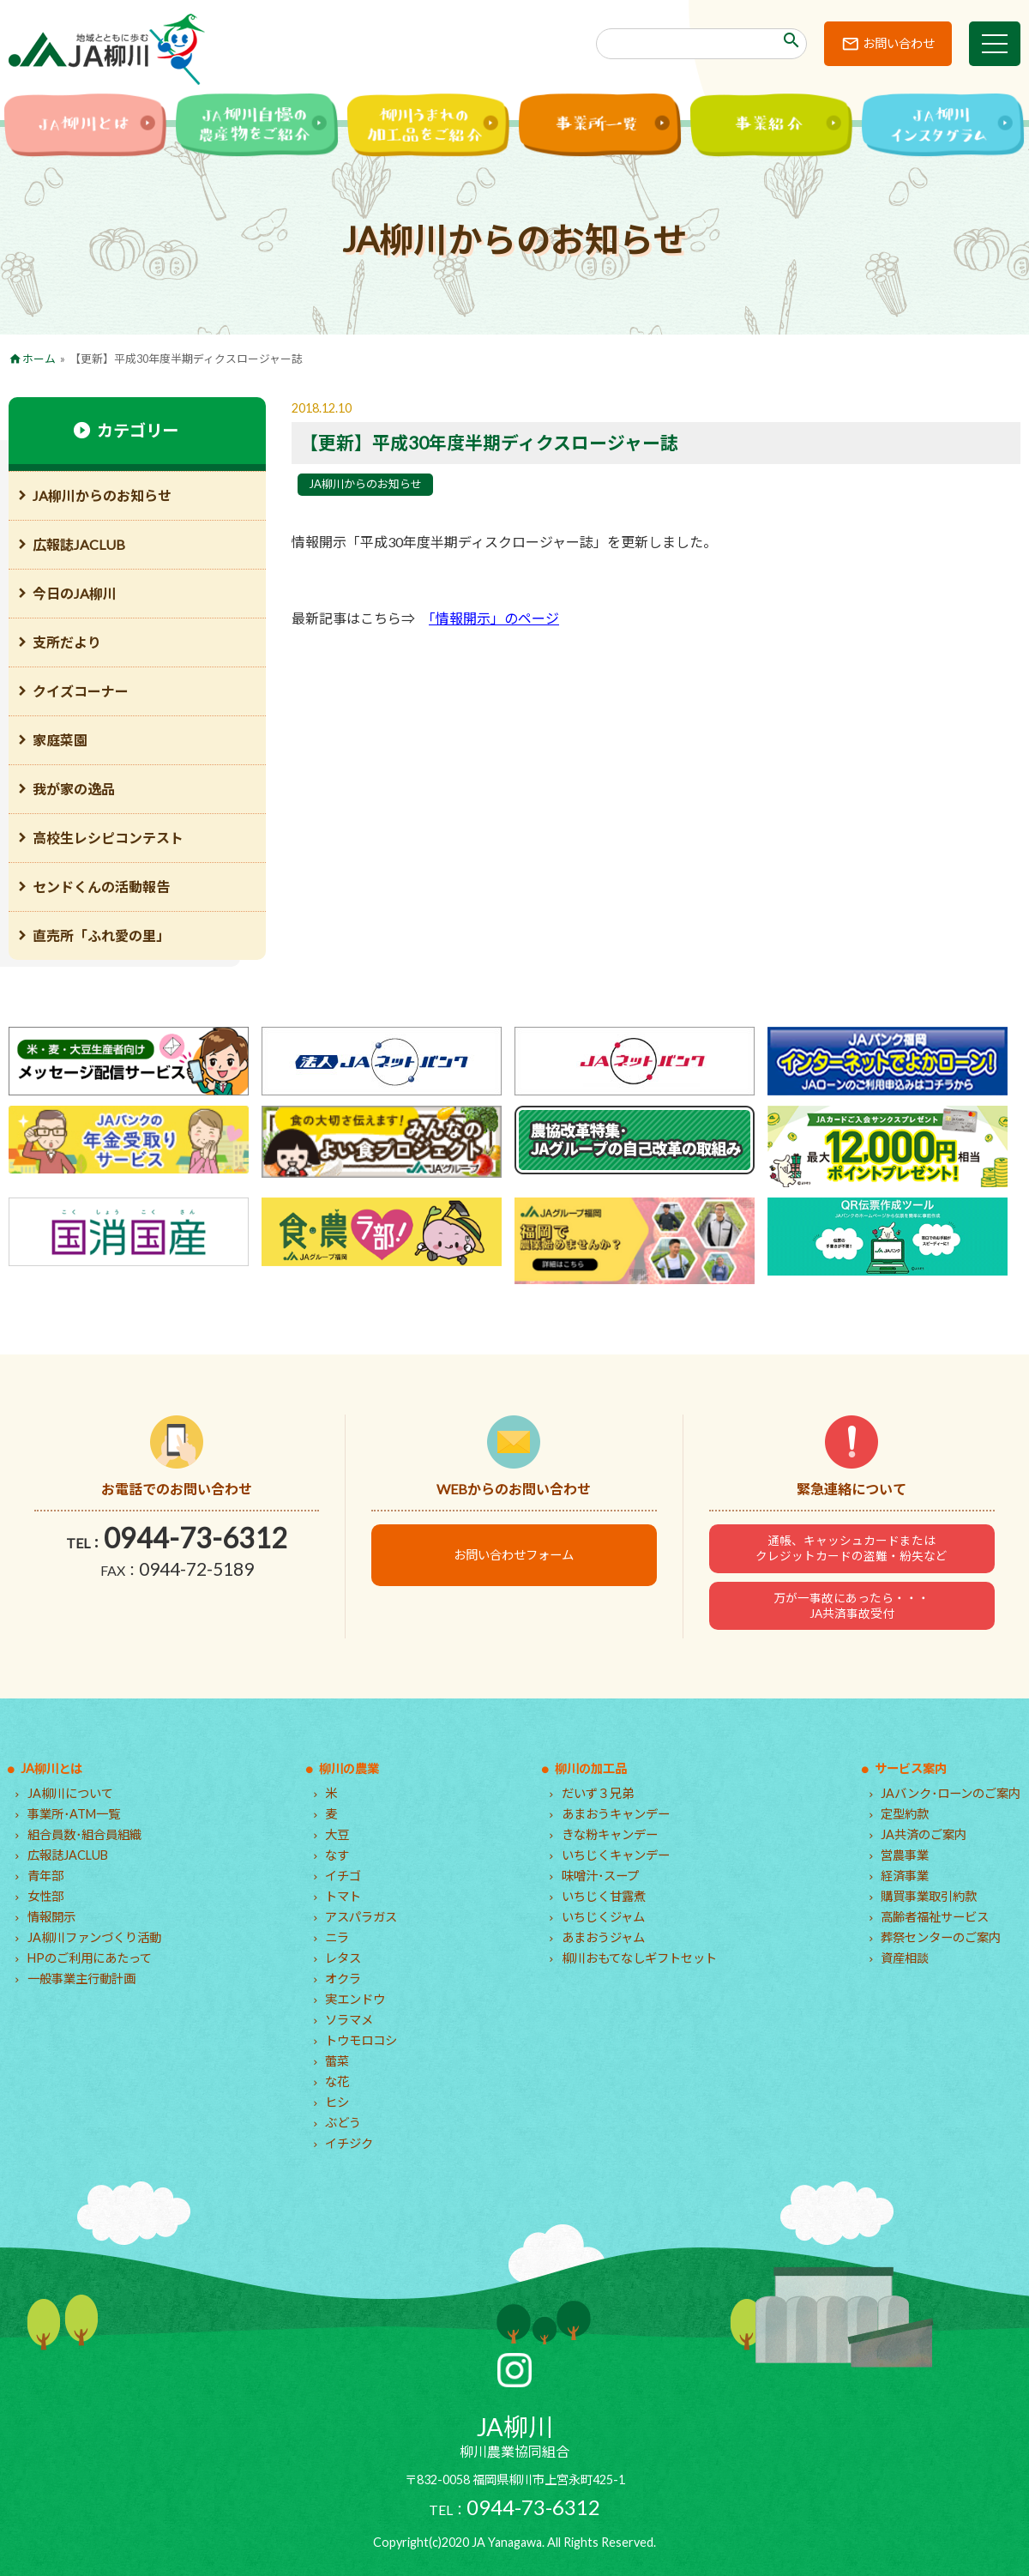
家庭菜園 (60, 740)
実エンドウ (355, 1999)
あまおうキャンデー (616, 1814)
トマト (343, 1896)
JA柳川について (70, 1793)
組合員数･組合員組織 (84, 1834)
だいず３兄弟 (598, 1793)
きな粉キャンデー (610, 1834)
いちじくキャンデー (616, 1855)
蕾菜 (337, 2061)
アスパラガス (361, 1916)
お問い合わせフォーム (514, 1554)
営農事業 (905, 1855)
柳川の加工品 (591, 1768)
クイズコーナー (81, 691)
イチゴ (343, 1875)
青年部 (45, 1875)
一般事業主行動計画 (81, 1978)
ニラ (337, 1937)
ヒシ (337, 2102)
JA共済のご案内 (923, 1834)
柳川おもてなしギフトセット (639, 1958)
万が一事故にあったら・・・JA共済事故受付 (851, 1605)
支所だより (67, 642)
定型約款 (905, 1814)
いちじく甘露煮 (604, 1896)
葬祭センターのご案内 (941, 1937)
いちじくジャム (603, 1916)
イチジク (349, 2143)
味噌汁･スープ (600, 1875)
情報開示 (51, 1916)
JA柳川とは (51, 1768)
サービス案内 (911, 1768)
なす (337, 1855)
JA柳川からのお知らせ (365, 484)
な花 (337, 2081)
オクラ (343, 1978)
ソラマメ (349, 2019)
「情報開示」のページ (494, 618)
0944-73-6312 (195, 1537)
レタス (343, 1958)
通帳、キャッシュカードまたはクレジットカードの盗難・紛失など (851, 1548)
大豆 (337, 1834)
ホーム (39, 358)
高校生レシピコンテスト (108, 838)
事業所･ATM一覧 (73, 1814)
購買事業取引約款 (929, 1896)
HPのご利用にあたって (89, 1958)
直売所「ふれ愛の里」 (101, 935)
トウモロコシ (361, 2040)
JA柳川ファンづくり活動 (94, 1937)
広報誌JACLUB (79, 544)
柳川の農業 (349, 1768)
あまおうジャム (603, 1937)
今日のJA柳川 (75, 593)
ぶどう (343, 2122)
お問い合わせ (899, 43)
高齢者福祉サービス (935, 1916)
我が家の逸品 (74, 789)
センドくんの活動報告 (101, 886)
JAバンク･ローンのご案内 (950, 1793)
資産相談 (905, 1958)
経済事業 (905, 1875)
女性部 (45, 1896)
